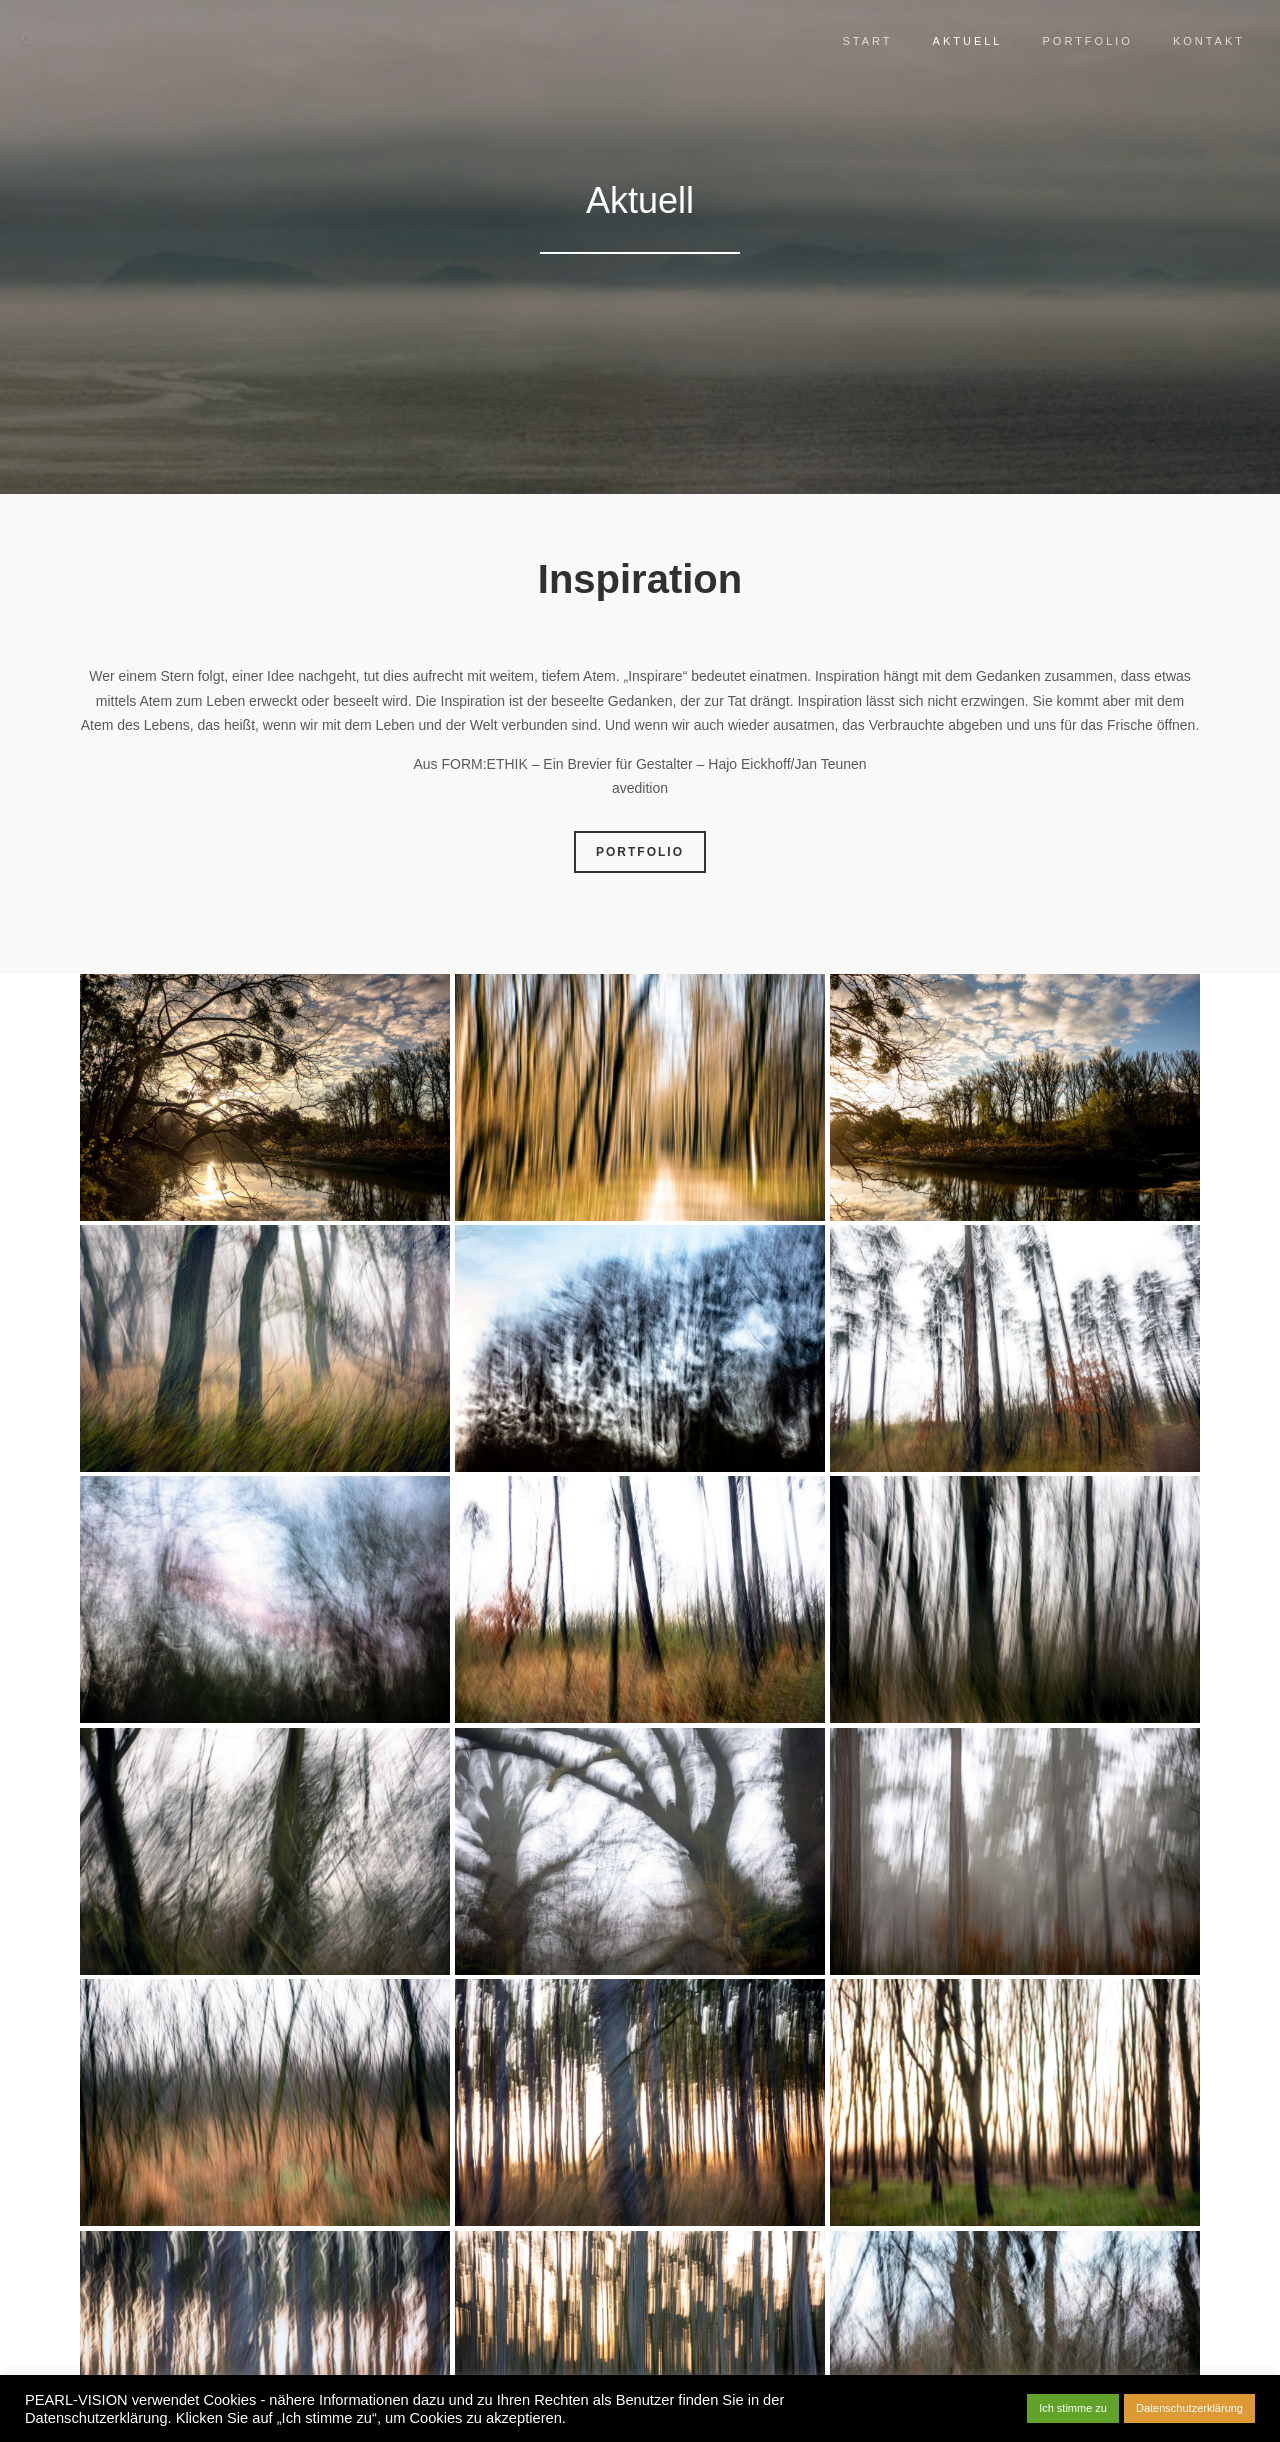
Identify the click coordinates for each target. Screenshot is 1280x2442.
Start (853, 41)
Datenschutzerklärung (1189, 2408)
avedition (640, 788)
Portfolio (1072, 41)
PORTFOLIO (640, 852)
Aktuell (953, 41)
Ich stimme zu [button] (1073, 2408)
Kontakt (1194, 41)
